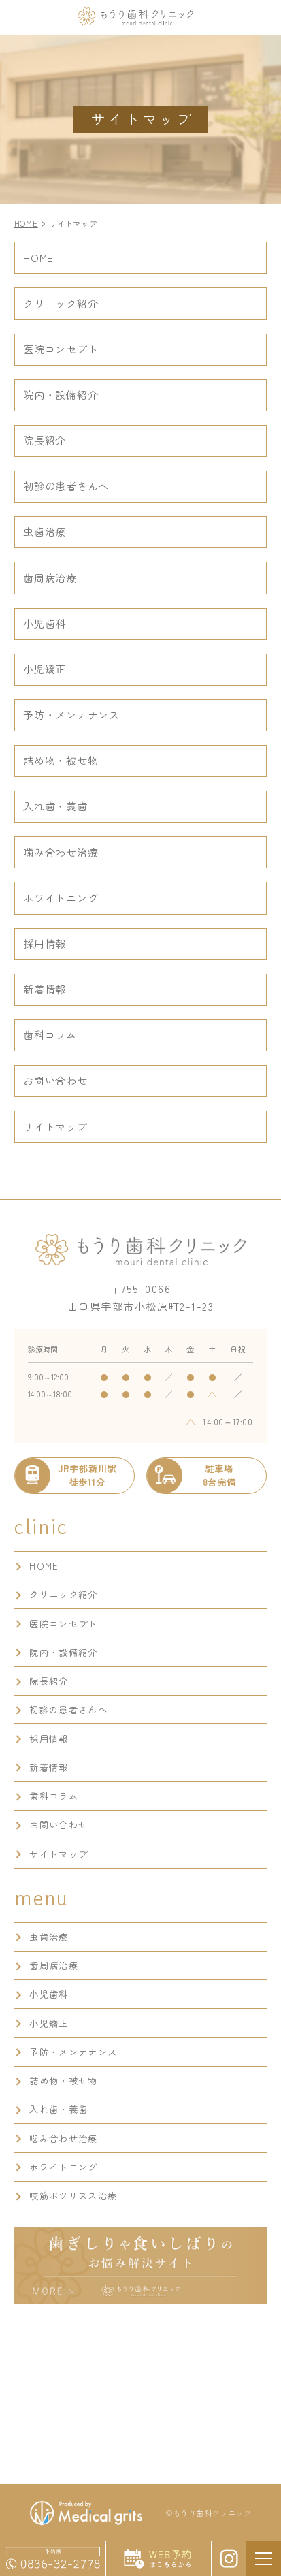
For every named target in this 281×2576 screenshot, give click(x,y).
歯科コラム (50, 1034)
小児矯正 (44, 668)
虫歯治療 (44, 531)
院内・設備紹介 (60, 394)
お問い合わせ (55, 1079)
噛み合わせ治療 (60, 851)
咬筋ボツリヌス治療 (73, 2195)
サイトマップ (55, 1126)
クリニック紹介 (60, 303)
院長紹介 (44, 439)
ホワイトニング (60, 897)
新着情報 (44, 988)
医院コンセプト (60, 348)
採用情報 (44, 943)
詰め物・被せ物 (60, 759)
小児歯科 (44, 623)
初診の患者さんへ (66, 485)
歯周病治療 (50, 577)
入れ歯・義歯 (55, 805)
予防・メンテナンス (71, 714)
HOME (38, 257)
